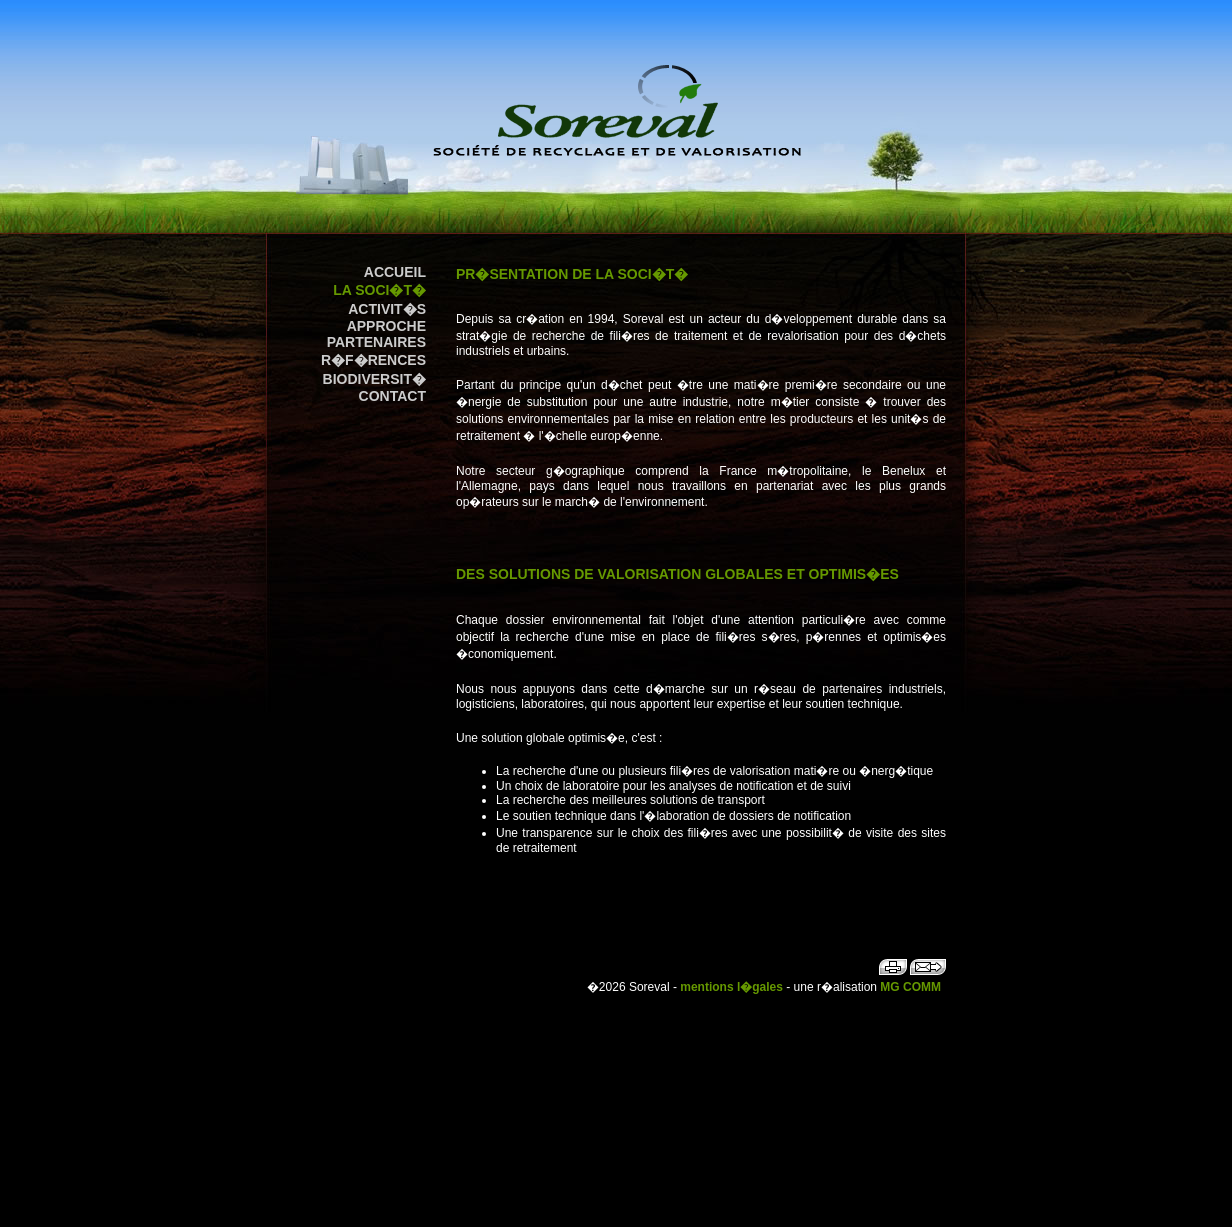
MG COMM (910, 987)
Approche (386, 326)
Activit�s (387, 309)
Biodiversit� (374, 379)
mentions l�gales (731, 987)
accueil (395, 272)
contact (392, 396)
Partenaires (376, 342)
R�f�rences (373, 360)
